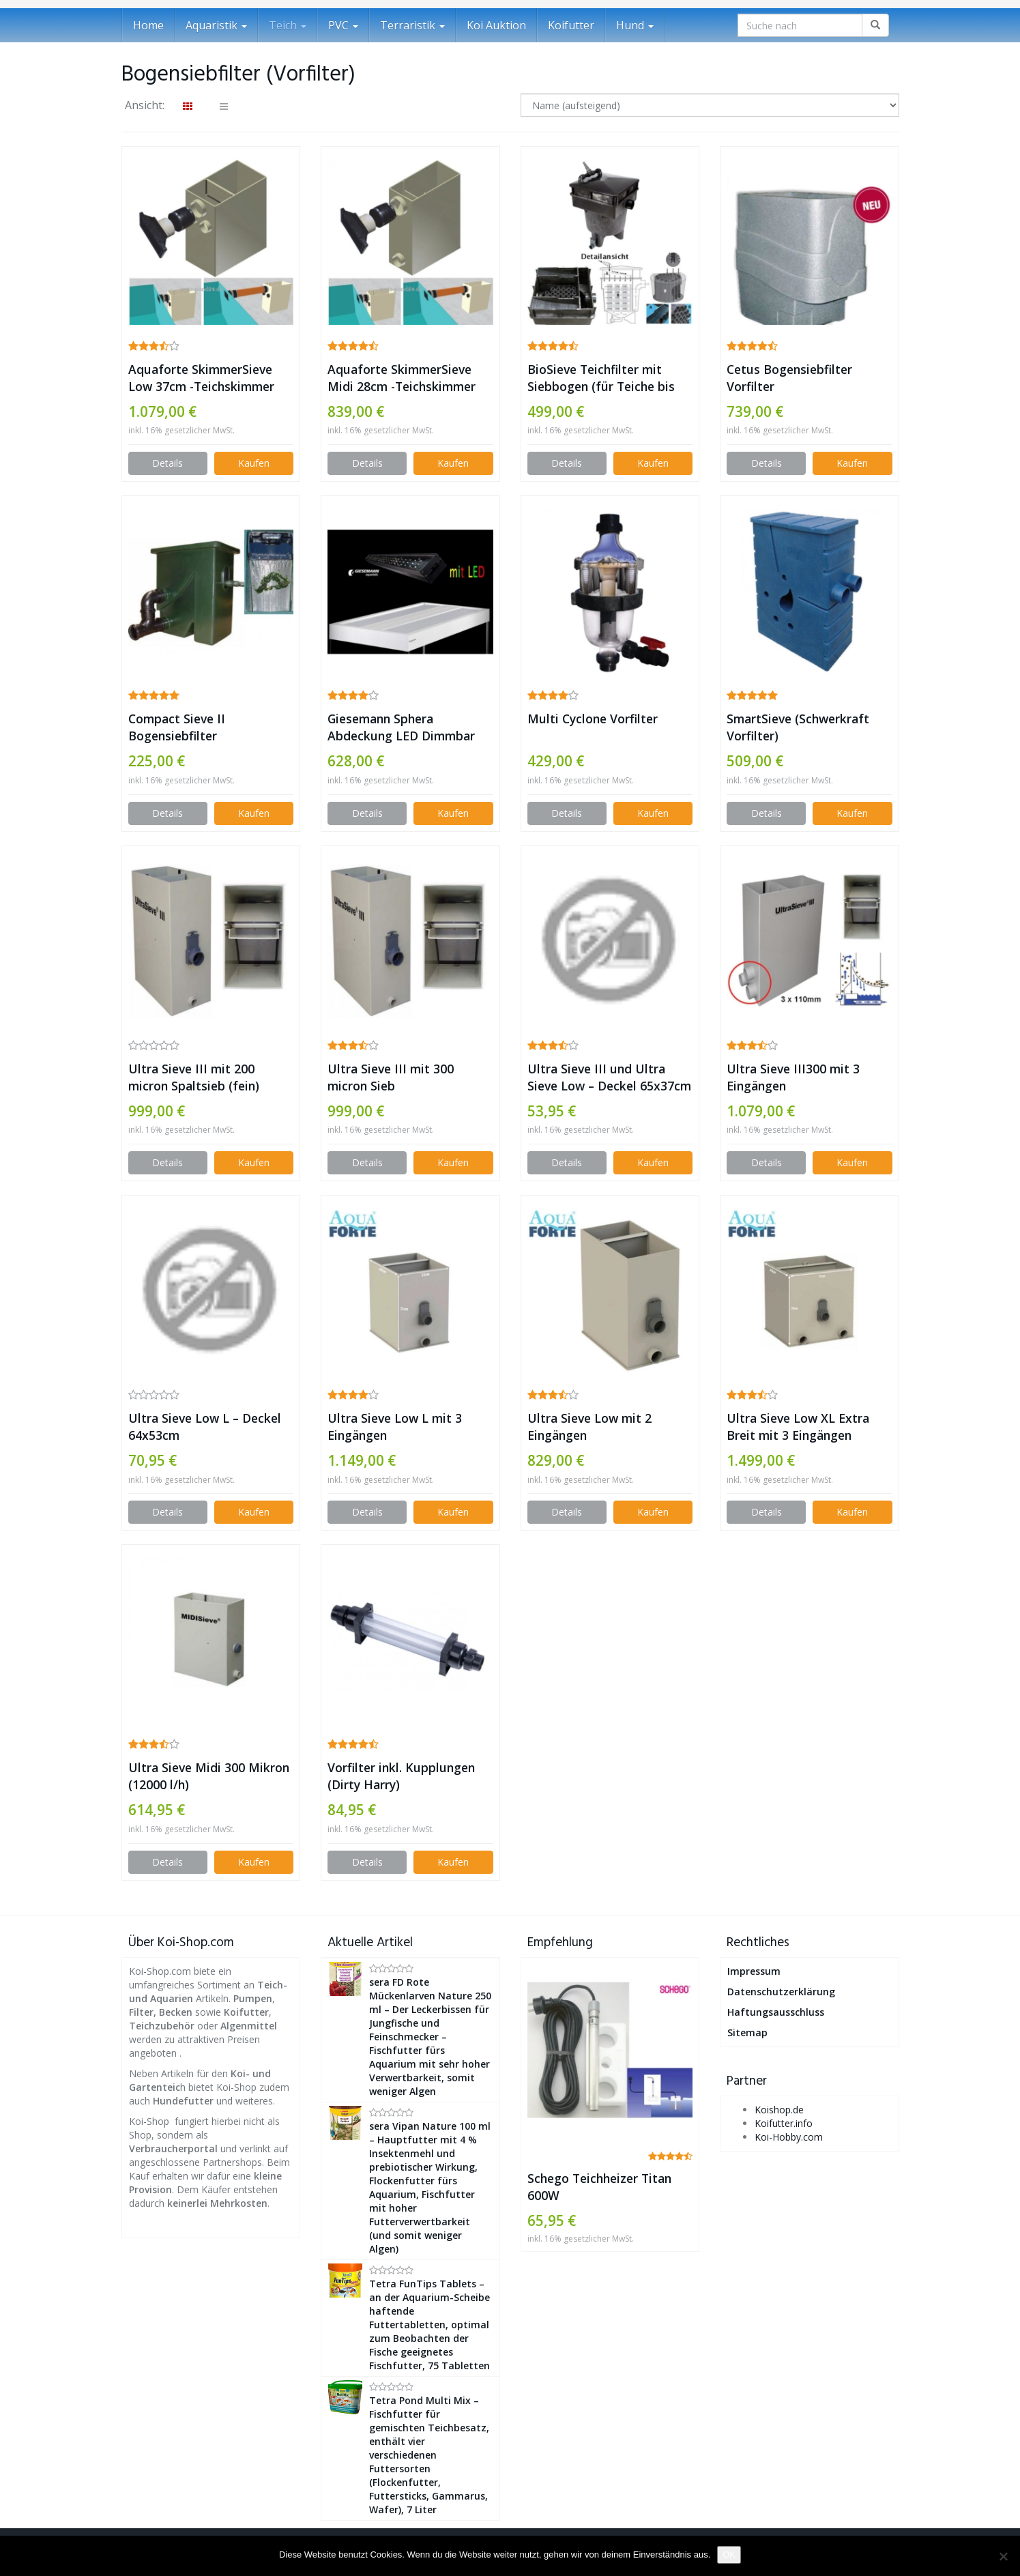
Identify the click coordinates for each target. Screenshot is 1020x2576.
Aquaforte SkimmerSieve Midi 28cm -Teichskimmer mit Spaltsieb (401, 378)
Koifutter (571, 25)
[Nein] (1003, 2556)
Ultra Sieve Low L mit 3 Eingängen (394, 1426)
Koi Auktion (496, 25)
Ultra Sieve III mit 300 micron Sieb (390, 1077)
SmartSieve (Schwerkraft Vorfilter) (798, 727)
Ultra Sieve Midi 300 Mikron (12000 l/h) (208, 1776)
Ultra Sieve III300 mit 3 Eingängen (793, 1077)
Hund (635, 25)
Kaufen (253, 463)
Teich (287, 25)
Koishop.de (779, 2109)
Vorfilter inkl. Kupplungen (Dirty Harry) (401, 1776)
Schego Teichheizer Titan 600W (599, 2186)
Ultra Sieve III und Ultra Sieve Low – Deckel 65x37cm (609, 1077)
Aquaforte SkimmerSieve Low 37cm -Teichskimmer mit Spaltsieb (201, 378)
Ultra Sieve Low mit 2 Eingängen (589, 1426)
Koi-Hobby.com (789, 2136)
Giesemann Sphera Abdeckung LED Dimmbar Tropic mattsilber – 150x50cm (401, 727)
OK (729, 2554)
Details (167, 463)
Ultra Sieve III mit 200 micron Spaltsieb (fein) (193, 1077)
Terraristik (412, 25)
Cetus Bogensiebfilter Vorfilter (789, 377)
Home (148, 25)
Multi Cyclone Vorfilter (592, 718)
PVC (343, 25)
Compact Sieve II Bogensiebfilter (176, 727)
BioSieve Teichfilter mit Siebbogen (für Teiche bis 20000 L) (601, 378)
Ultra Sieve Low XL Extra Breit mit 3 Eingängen (798, 1426)
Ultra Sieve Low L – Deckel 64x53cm (204, 1426)
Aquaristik (216, 25)
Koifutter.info (784, 2123)
